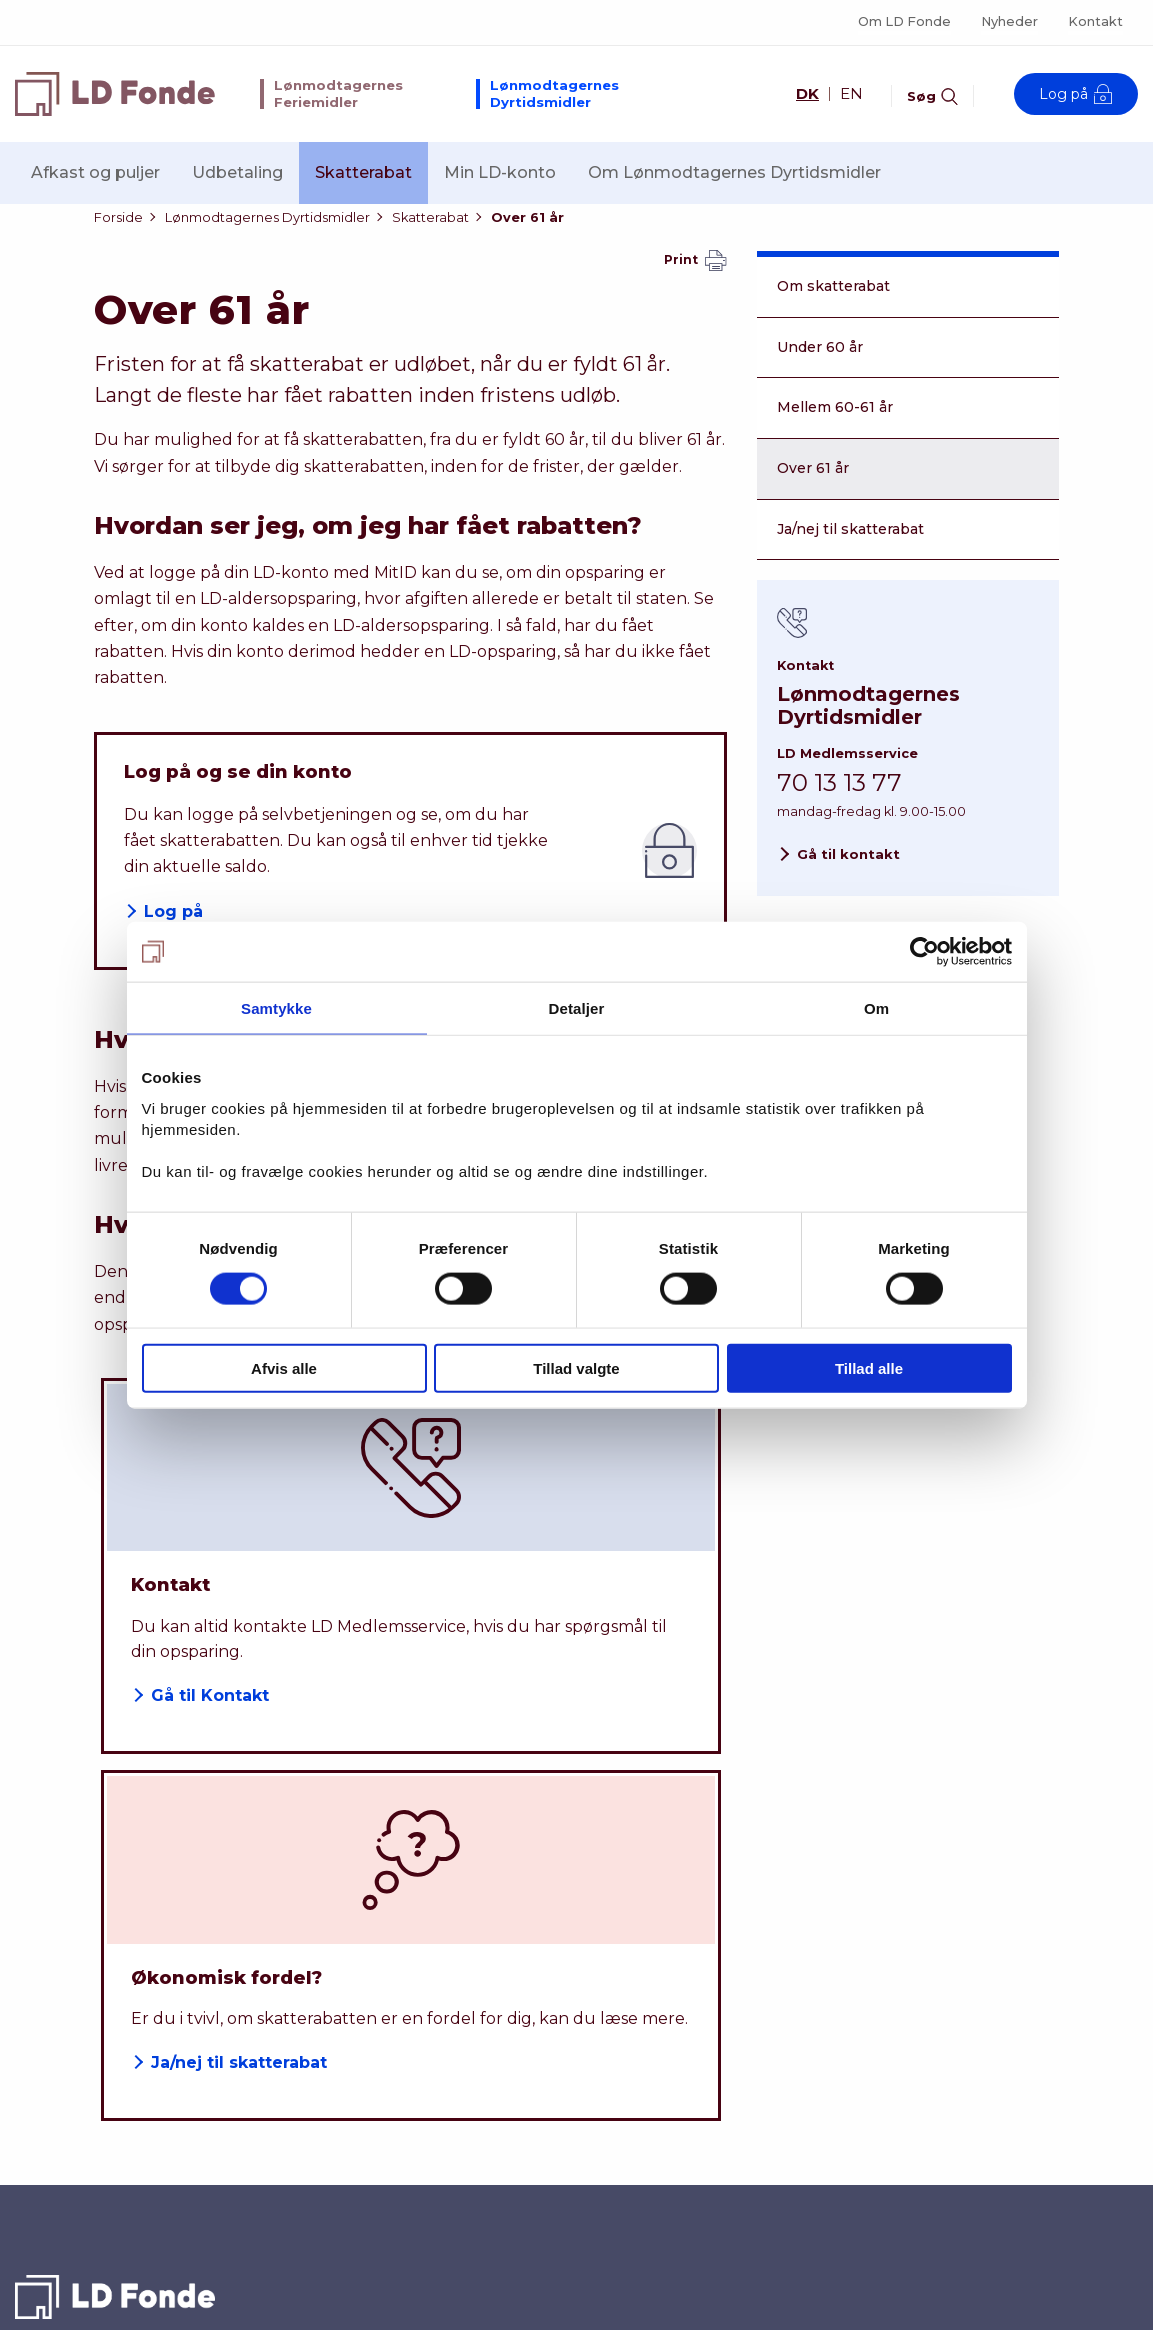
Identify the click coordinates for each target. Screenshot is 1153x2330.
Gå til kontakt (848, 877)
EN (851, 93)
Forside (118, 228)
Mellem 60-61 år (835, 430)
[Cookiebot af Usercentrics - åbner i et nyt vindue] (924, 952)
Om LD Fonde (904, 21)
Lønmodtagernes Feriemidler (338, 93)
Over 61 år (527, 228)
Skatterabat (363, 172)
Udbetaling (237, 172)
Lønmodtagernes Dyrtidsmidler (554, 93)
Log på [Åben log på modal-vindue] (1076, 94)
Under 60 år (820, 370)
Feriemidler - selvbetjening (684, 2145)
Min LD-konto (500, 172)
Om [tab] (876, 1008)
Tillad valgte (576, 1367)
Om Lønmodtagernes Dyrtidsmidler (734, 172)
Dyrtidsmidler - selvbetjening (693, 2072)
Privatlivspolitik (917, 2144)
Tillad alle (869, 1367)
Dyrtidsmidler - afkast (662, 2034)
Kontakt (1095, 21)
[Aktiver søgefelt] (932, 93)
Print (695, 283)
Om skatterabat (833, 309)
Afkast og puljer (95, 172)
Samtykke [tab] (276, 1008)
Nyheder (1009, 21)
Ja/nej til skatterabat (850, 552)
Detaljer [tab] (577, 1008)
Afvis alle (284, 1367)
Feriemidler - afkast (654, 2107)
